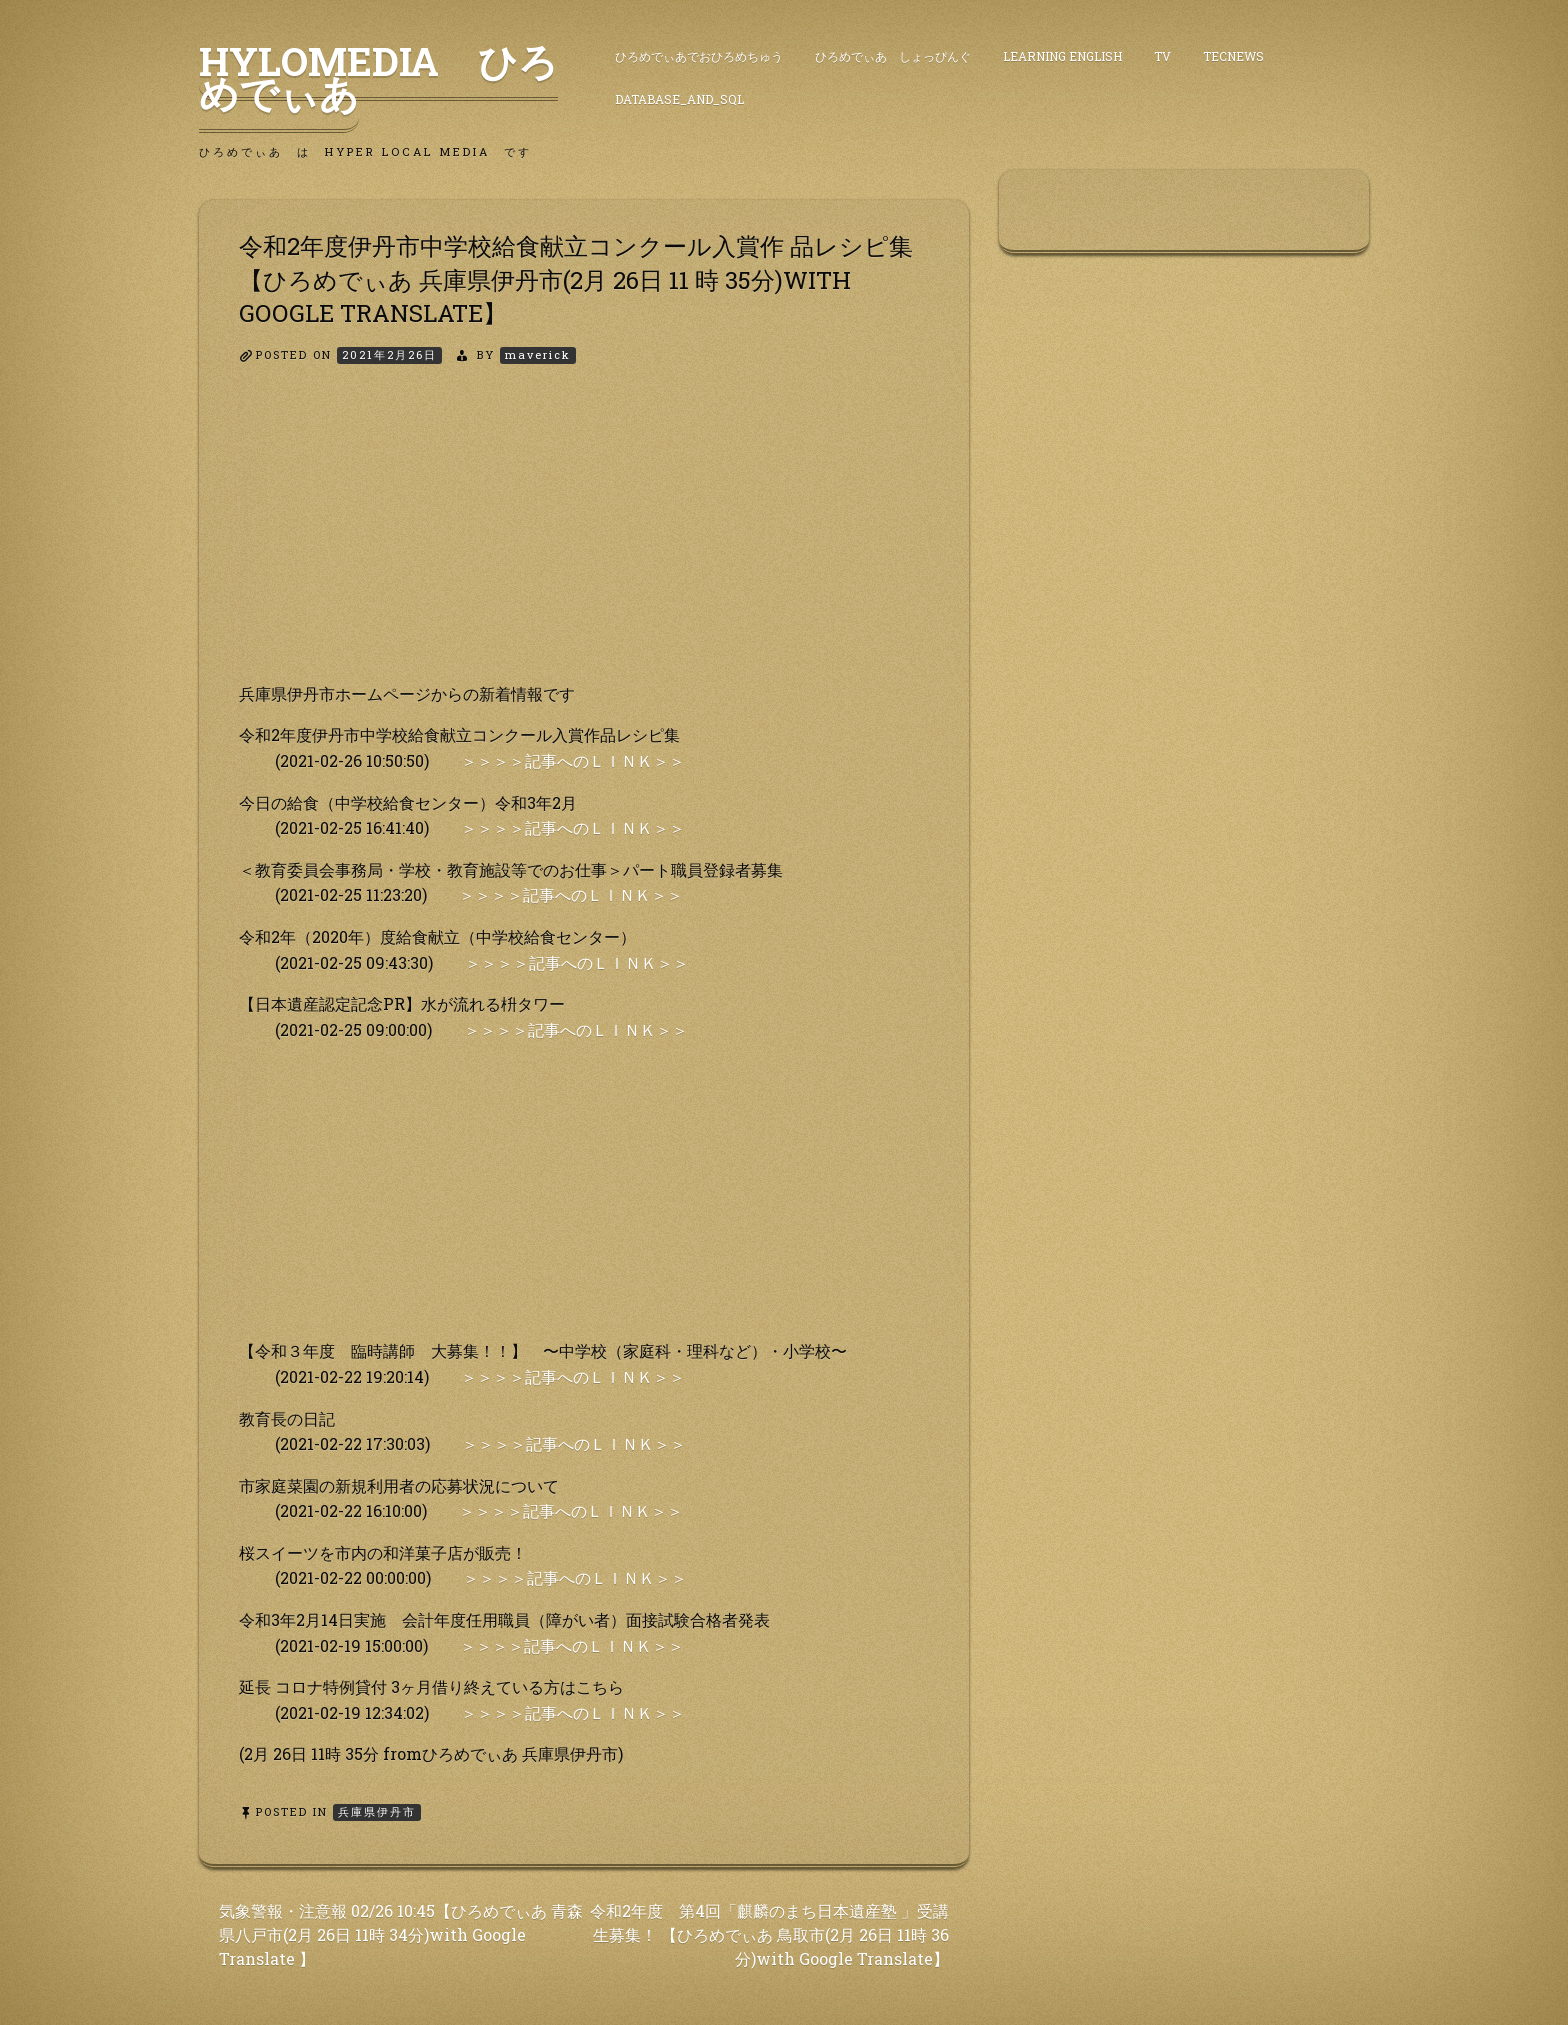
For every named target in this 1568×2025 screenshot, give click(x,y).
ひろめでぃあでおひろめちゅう (699, 56)
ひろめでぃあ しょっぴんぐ (893, 56)
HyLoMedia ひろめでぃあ (378, 77)
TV (1162, 56)
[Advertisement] (584, 541)
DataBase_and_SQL (679, 99)
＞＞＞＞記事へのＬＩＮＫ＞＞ (573, 760)
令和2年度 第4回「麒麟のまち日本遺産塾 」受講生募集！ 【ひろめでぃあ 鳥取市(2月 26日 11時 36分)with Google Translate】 (769, 1934)
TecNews (1233, 56)
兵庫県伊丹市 (377, 1811)
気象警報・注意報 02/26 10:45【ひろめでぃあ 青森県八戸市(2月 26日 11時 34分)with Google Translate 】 (401, 1934)
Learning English (1062, 56)
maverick (538, 354)
